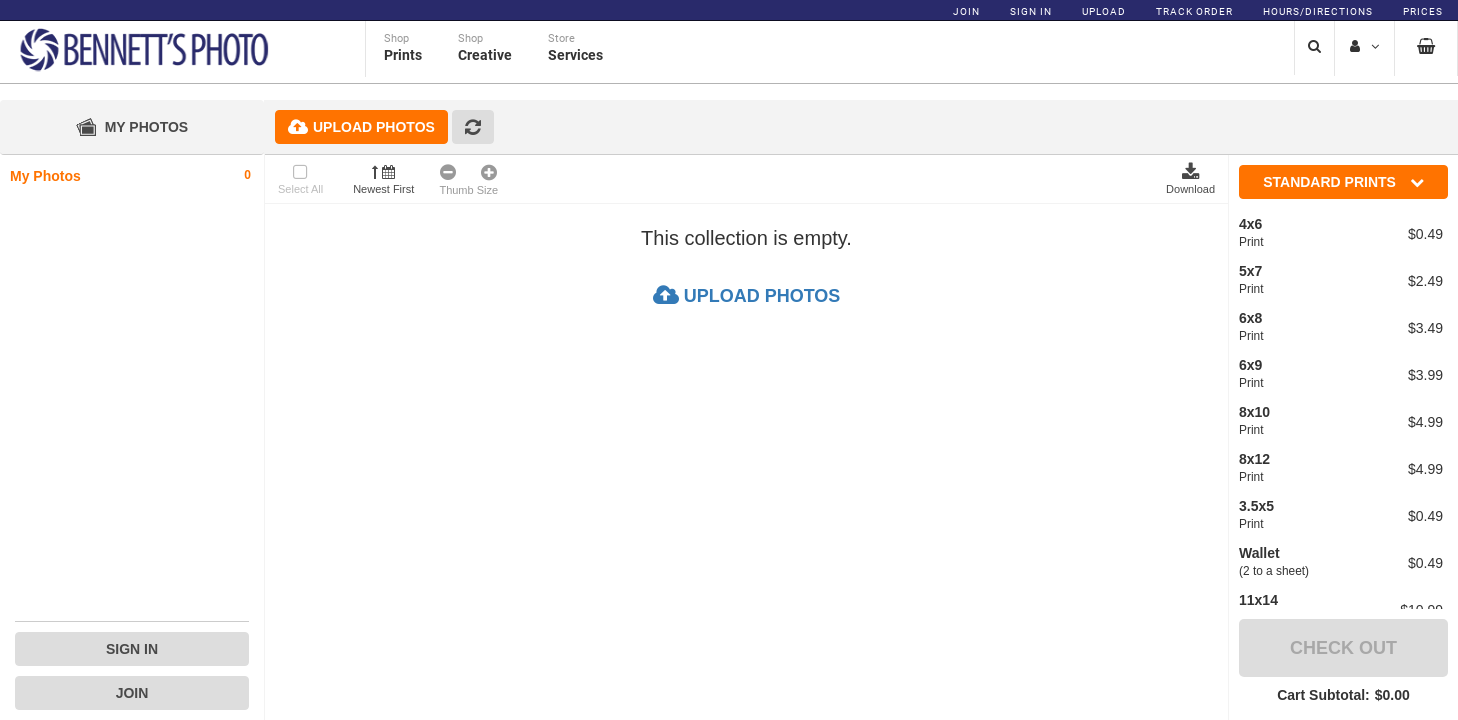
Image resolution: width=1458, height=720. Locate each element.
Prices (1423, 11)
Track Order (1194, 11)
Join (966, 11)
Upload (1104, 11)
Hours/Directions (1318, 11)
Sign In (1031, 11)
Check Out (1343, 648)
